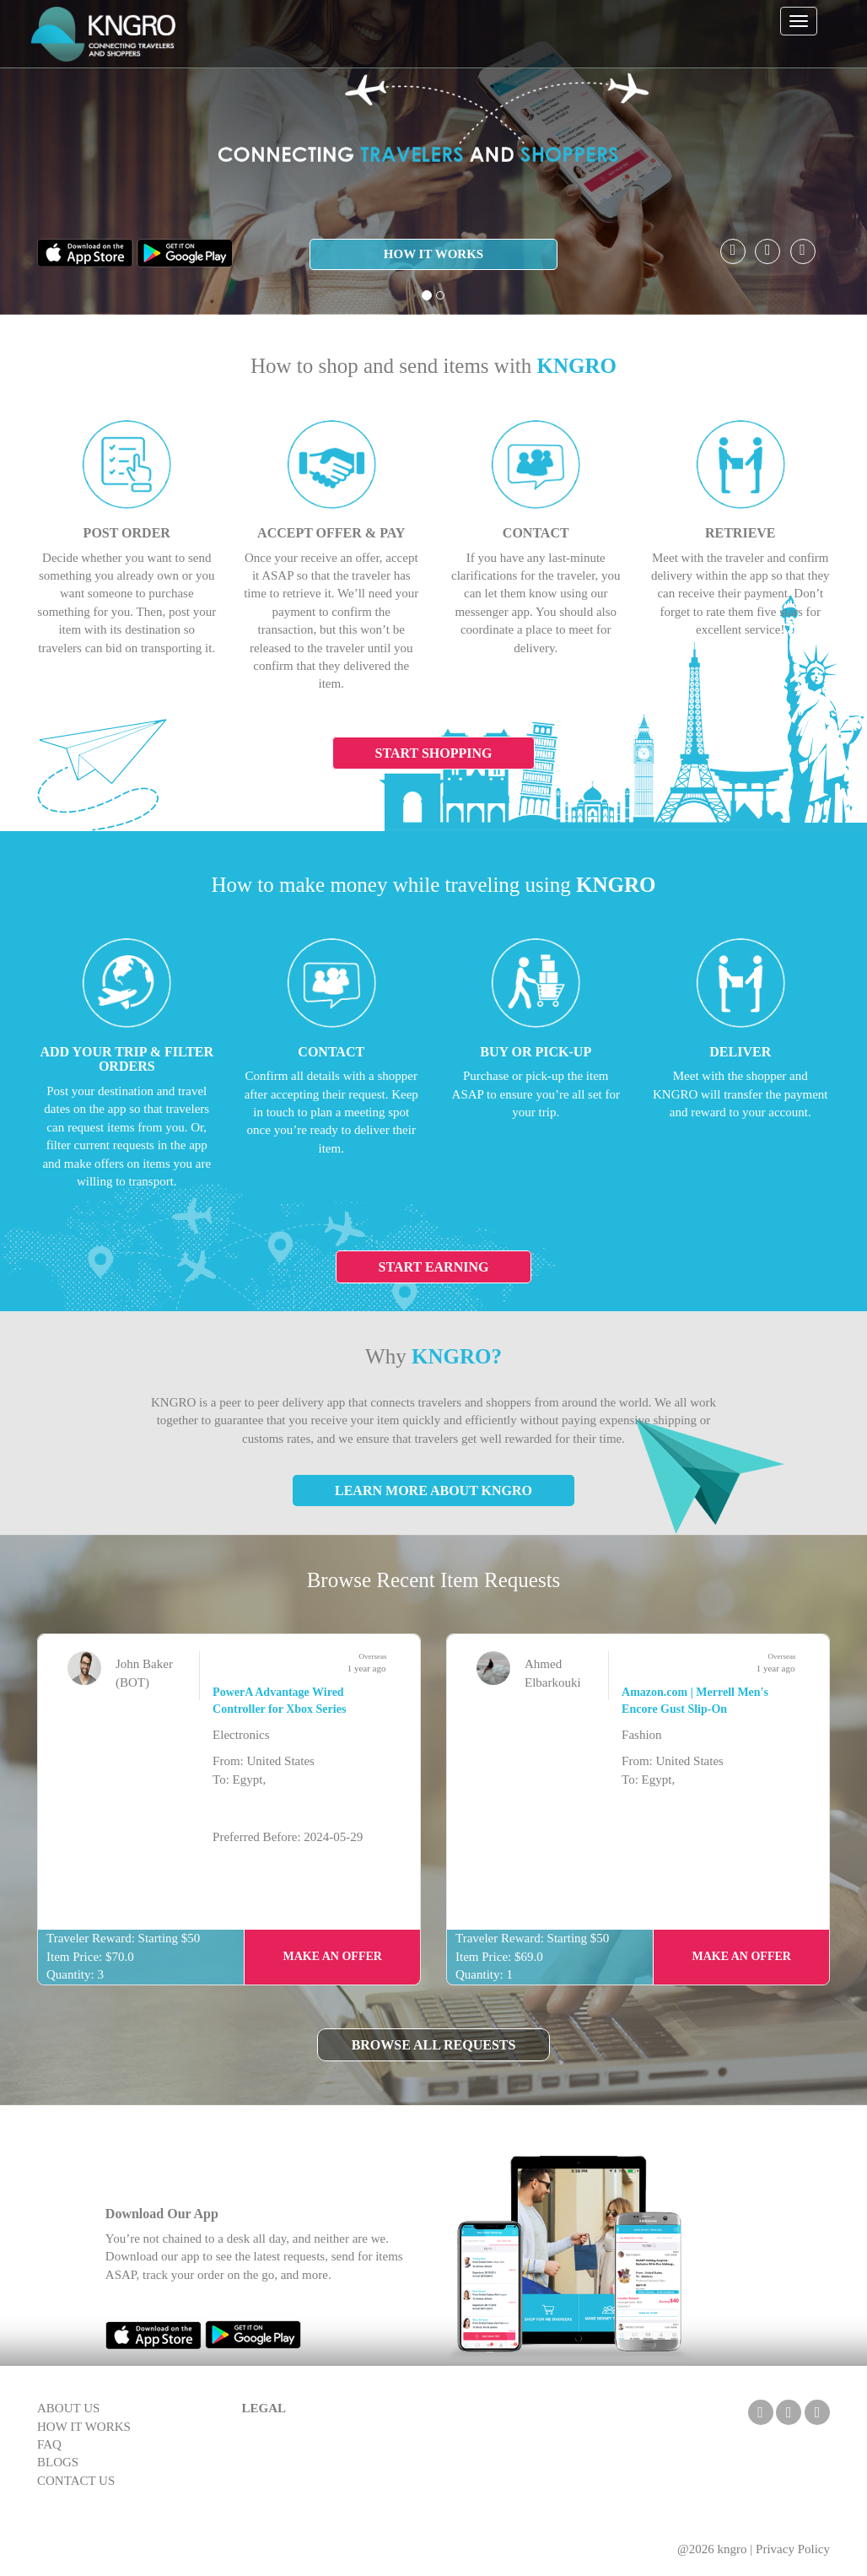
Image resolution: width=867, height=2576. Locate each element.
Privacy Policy (793, 2549)
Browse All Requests (434, 2045)
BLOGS (57, 2462)
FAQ (49, 2444)
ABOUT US (68, 2408)
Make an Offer (332, 1956)
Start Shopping (434, 753)
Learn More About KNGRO (433, 1490)
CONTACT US (76, 2480)
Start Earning (434, 1267)
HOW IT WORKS (433, 254)
